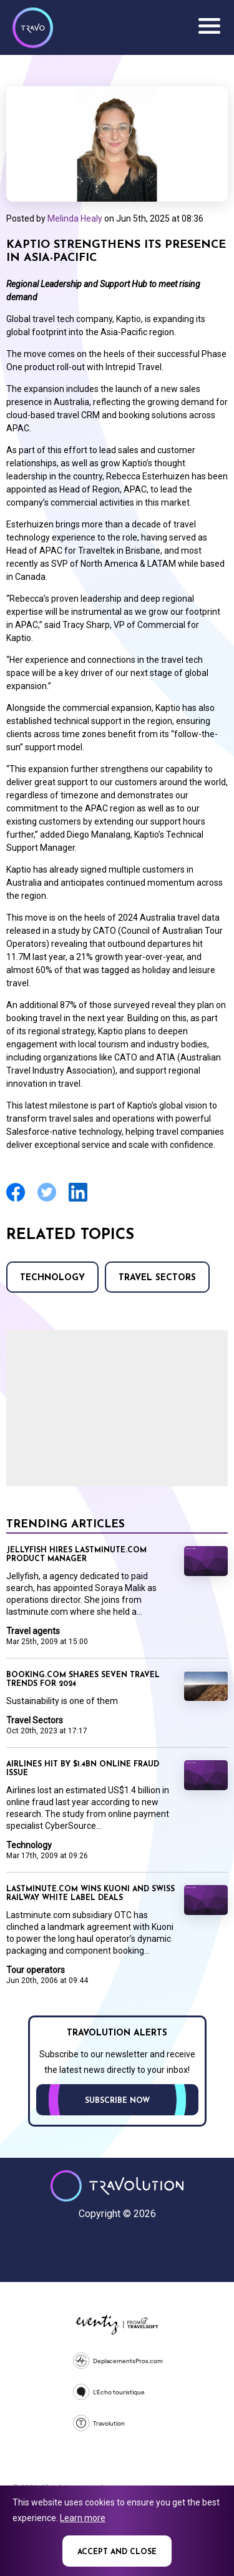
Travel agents (33, 1631)
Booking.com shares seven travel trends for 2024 (83, 1680)
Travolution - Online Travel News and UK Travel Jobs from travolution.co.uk (117, 2185)
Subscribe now (117, 2101)
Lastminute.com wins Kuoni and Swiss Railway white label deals (90, 1894)
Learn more (82, 2518)
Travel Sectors (157, 1278)
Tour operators (35, 1970)
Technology (52, 1278)
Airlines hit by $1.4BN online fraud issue (82, 1769)
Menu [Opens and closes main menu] (209, 26)
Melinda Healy (74, 218)
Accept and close (117, 2552)
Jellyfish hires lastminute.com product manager (76, 1555)
